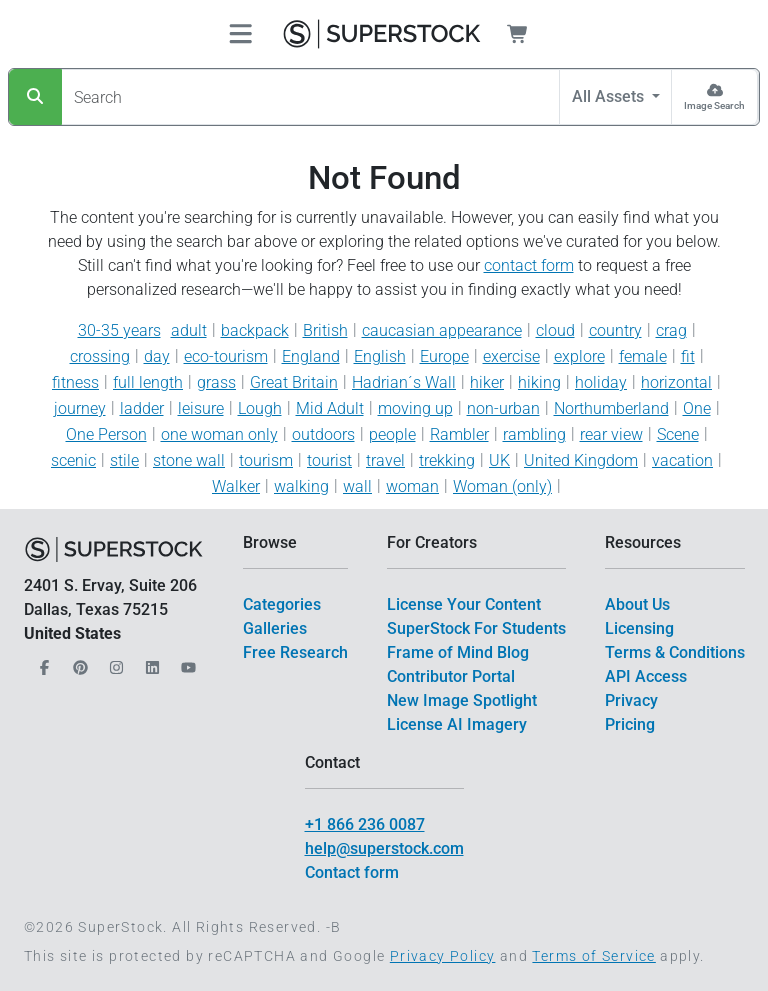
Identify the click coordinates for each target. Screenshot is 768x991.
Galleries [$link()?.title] (275, 628)
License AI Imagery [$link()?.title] (457, 724)
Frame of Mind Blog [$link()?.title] (458, 652)
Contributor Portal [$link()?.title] (451, 676)
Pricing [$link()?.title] (630, 724)
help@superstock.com (384, 848)
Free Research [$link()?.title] (295, 652)
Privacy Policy (443, 956)
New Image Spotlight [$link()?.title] (462, 700)
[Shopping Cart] (529, 34)
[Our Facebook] (42, 661)
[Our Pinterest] (78, 661)
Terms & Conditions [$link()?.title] (675, 652)
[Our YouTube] (186, 661)
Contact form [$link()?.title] (352, 872)
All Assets (610, 96)
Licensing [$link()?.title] (639, 628)
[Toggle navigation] (240, 34)
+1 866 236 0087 (365, 824)
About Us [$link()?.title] (637, 604)
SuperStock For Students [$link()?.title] (476, 628)
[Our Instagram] (114, 661)
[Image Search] (714, 97)
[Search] (35, 97)
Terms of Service (593, 956)
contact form (529, 265)
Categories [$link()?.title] (282, 604)
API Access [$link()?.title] (646, 676)
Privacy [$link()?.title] (631, 700)
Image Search (714, 105)
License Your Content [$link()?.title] (464, 604)
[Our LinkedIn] (150, 661)
